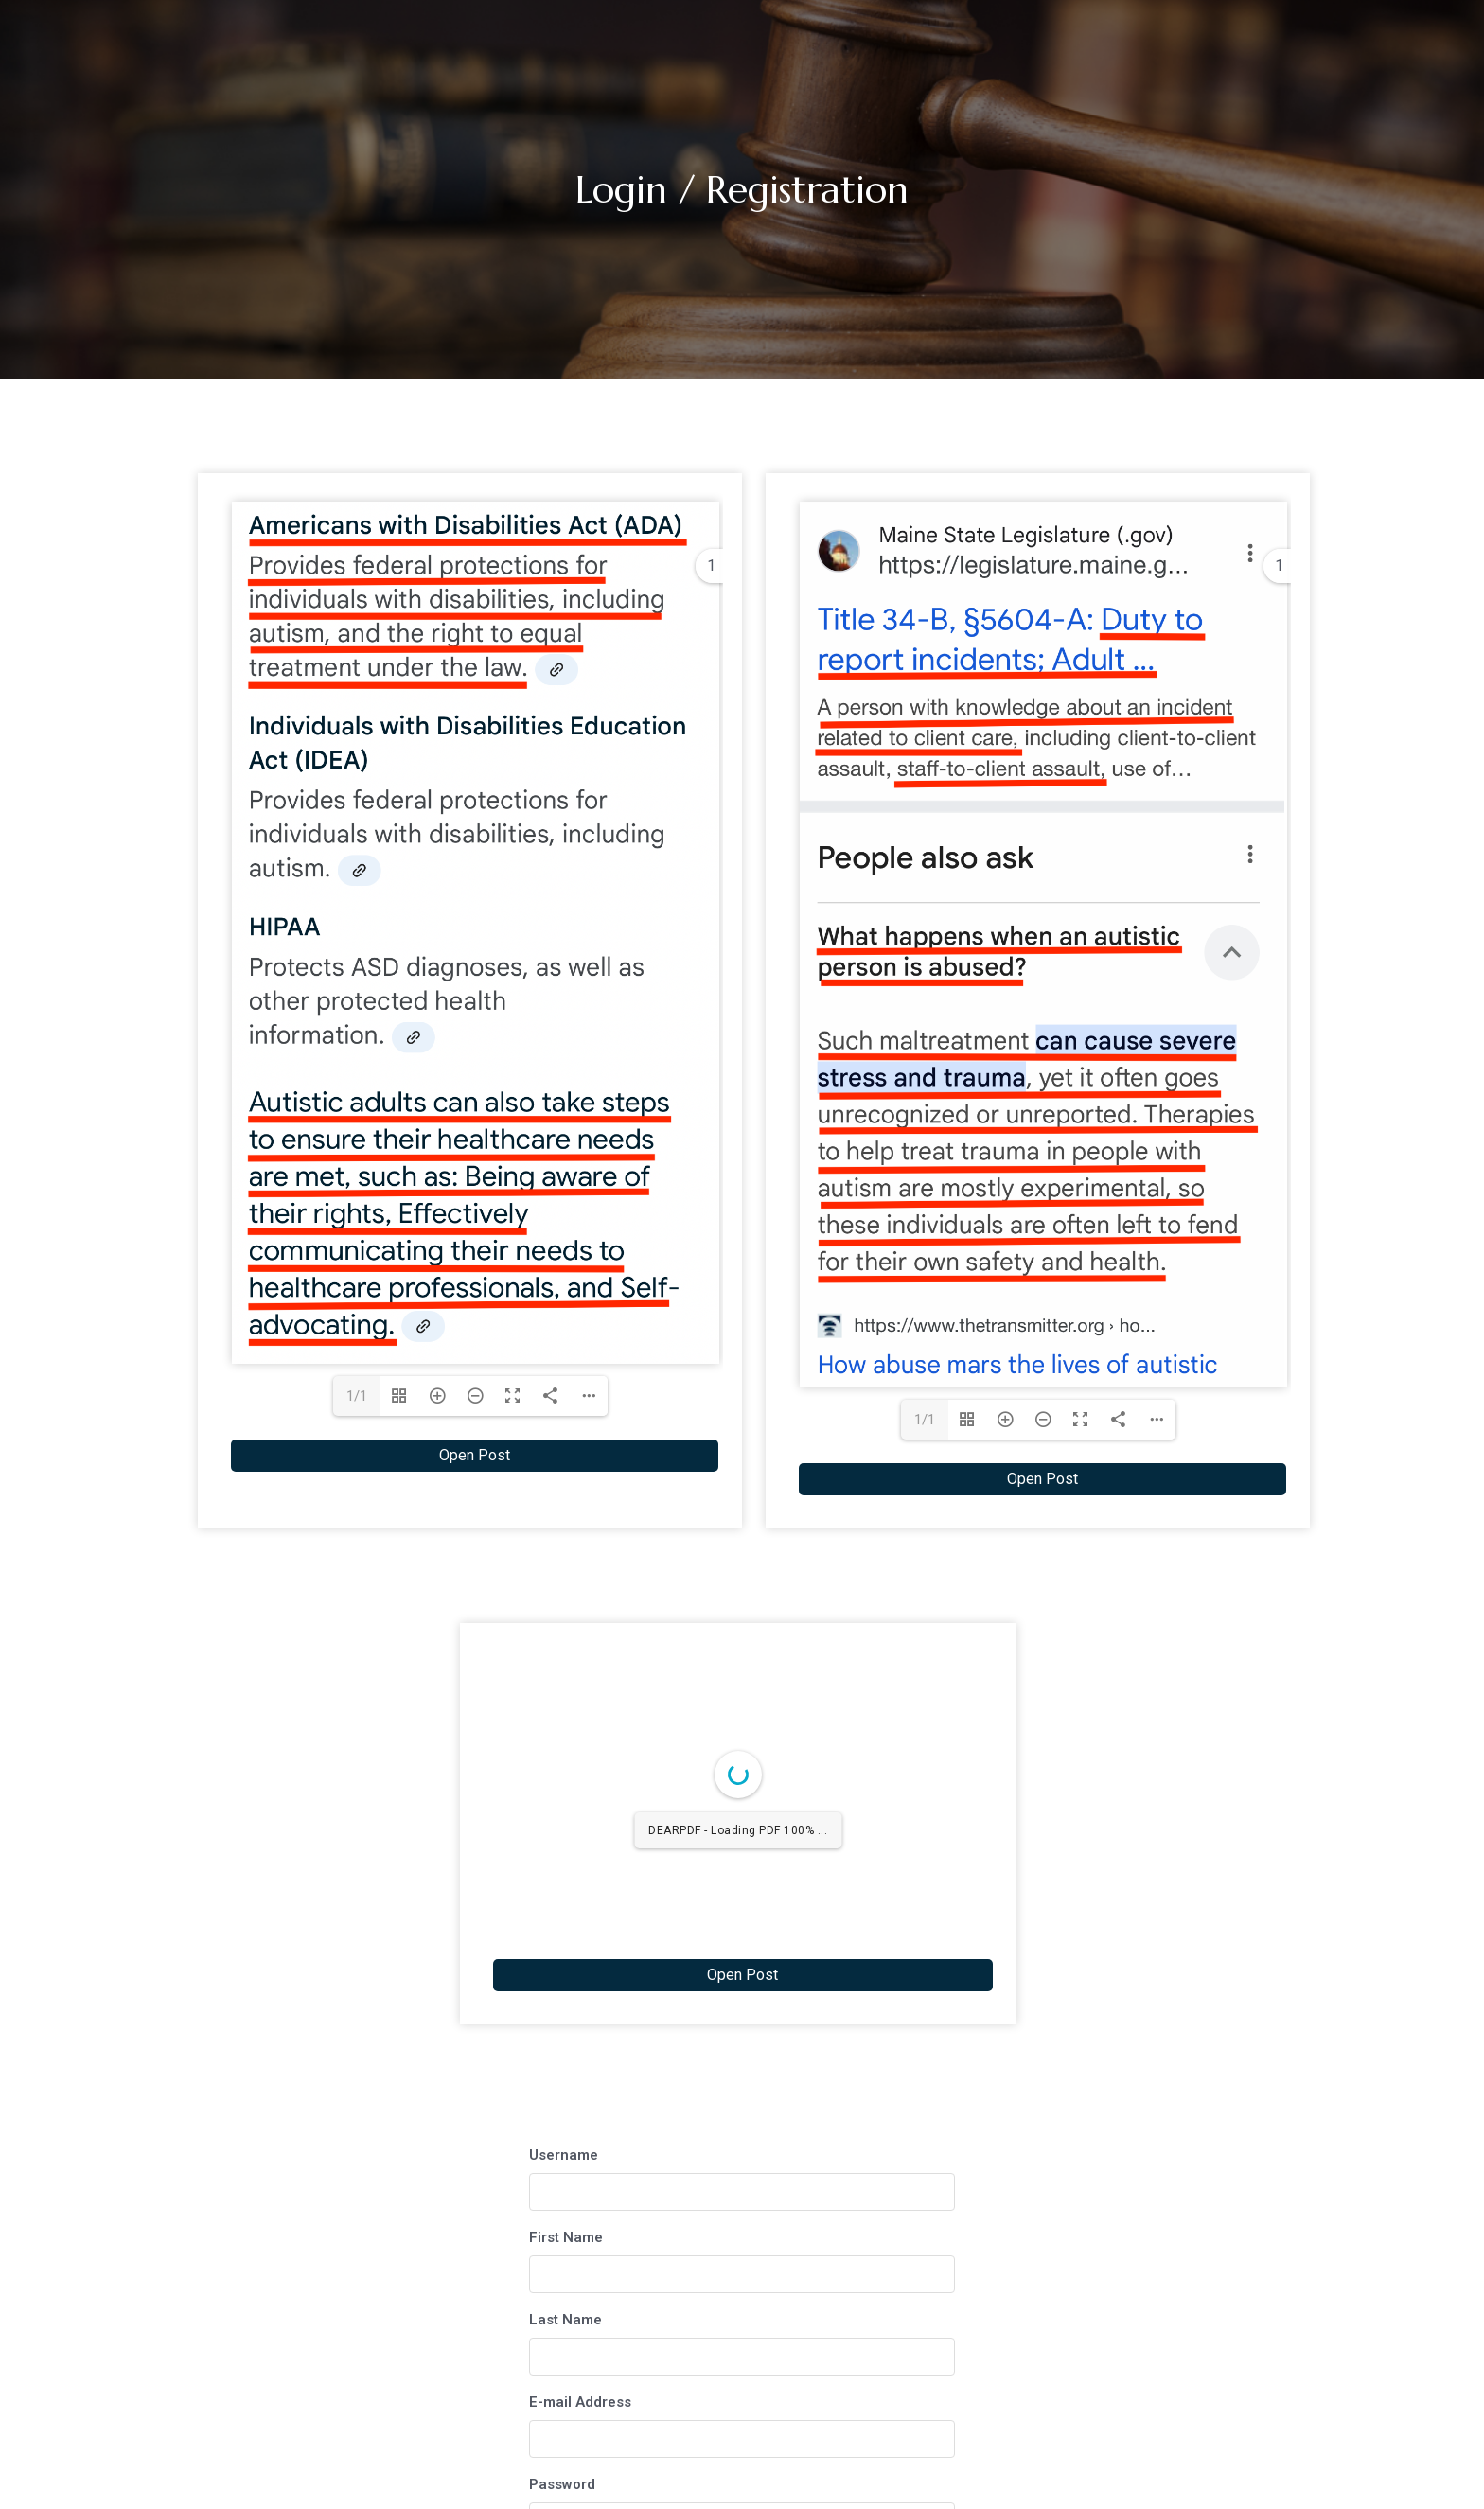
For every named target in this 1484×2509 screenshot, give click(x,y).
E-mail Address (580, 2402)
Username (563, 2155)
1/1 (356, 1396)
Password (562, 2484)
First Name (566, 2237)
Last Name (565, 2319)
